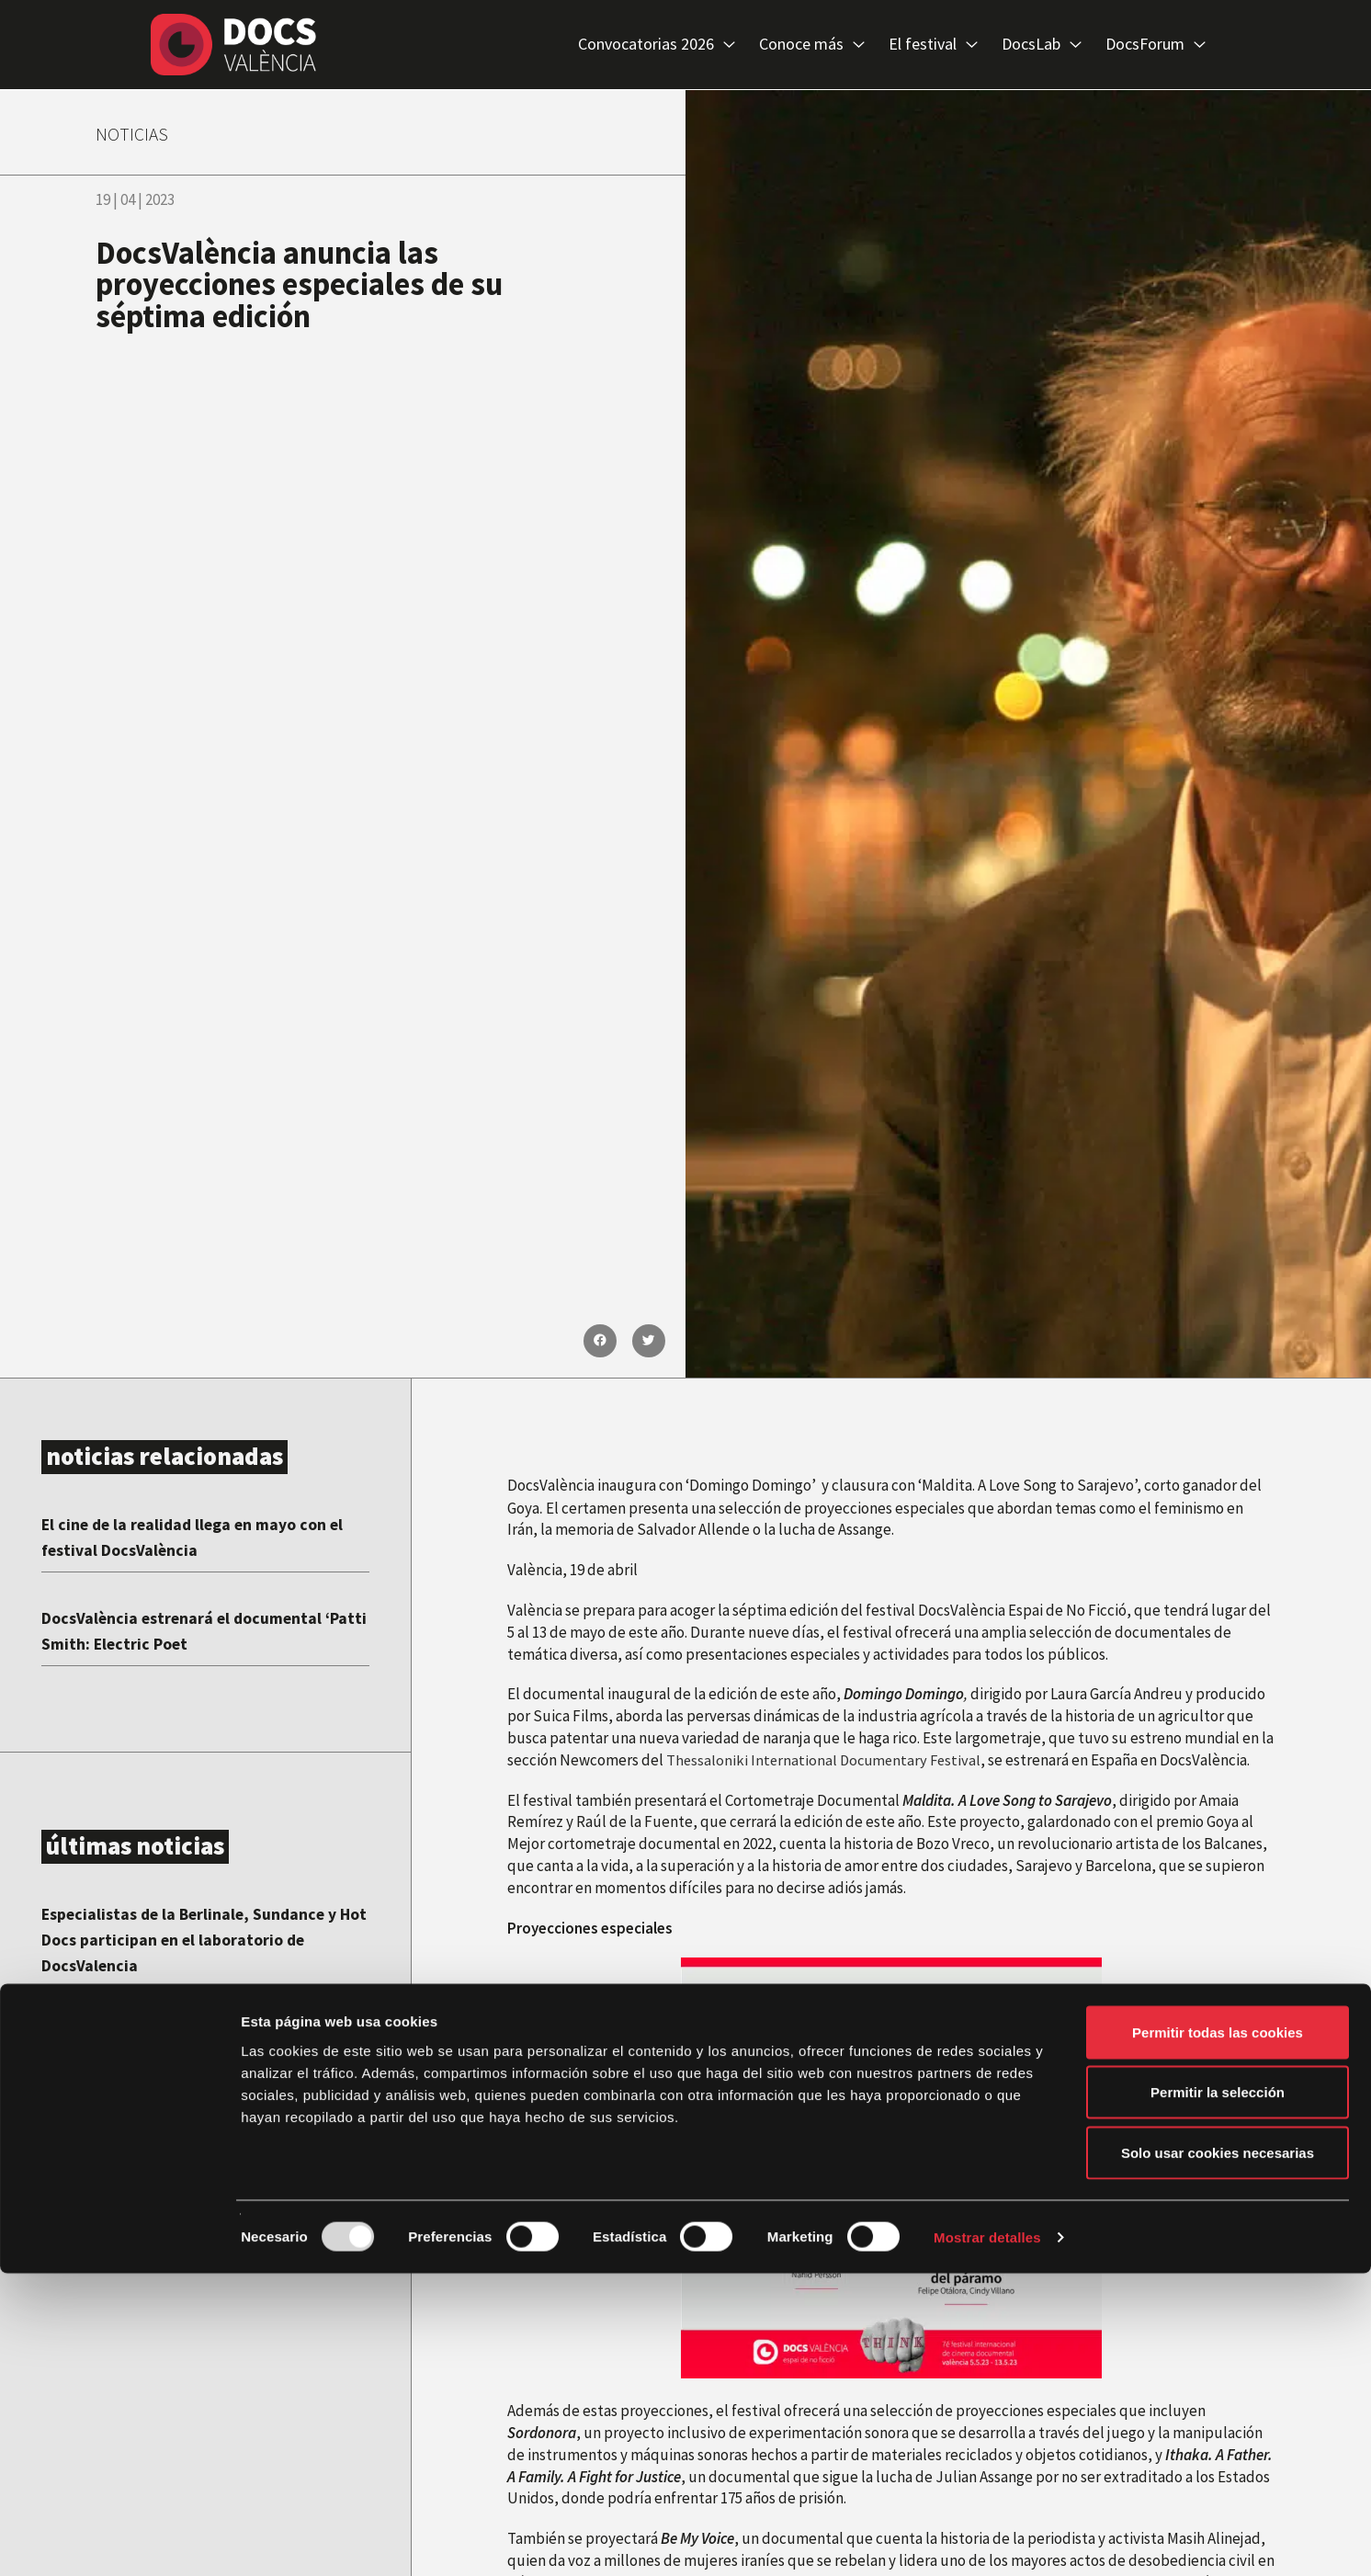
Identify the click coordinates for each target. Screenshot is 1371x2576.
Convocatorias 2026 (656, 45)
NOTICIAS (140, 132)
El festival (933, 45)
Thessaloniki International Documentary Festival (827, 1760)
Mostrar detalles (987, 2540)
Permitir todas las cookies (1217, 2335)
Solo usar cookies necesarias (1217, 2455)
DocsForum (1155, 45)
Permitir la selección (1217, 2395)
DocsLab (1042, 45)
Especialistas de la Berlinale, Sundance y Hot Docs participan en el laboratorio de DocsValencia (205, 1938)
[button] (600, 1340)
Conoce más (812, 45)
